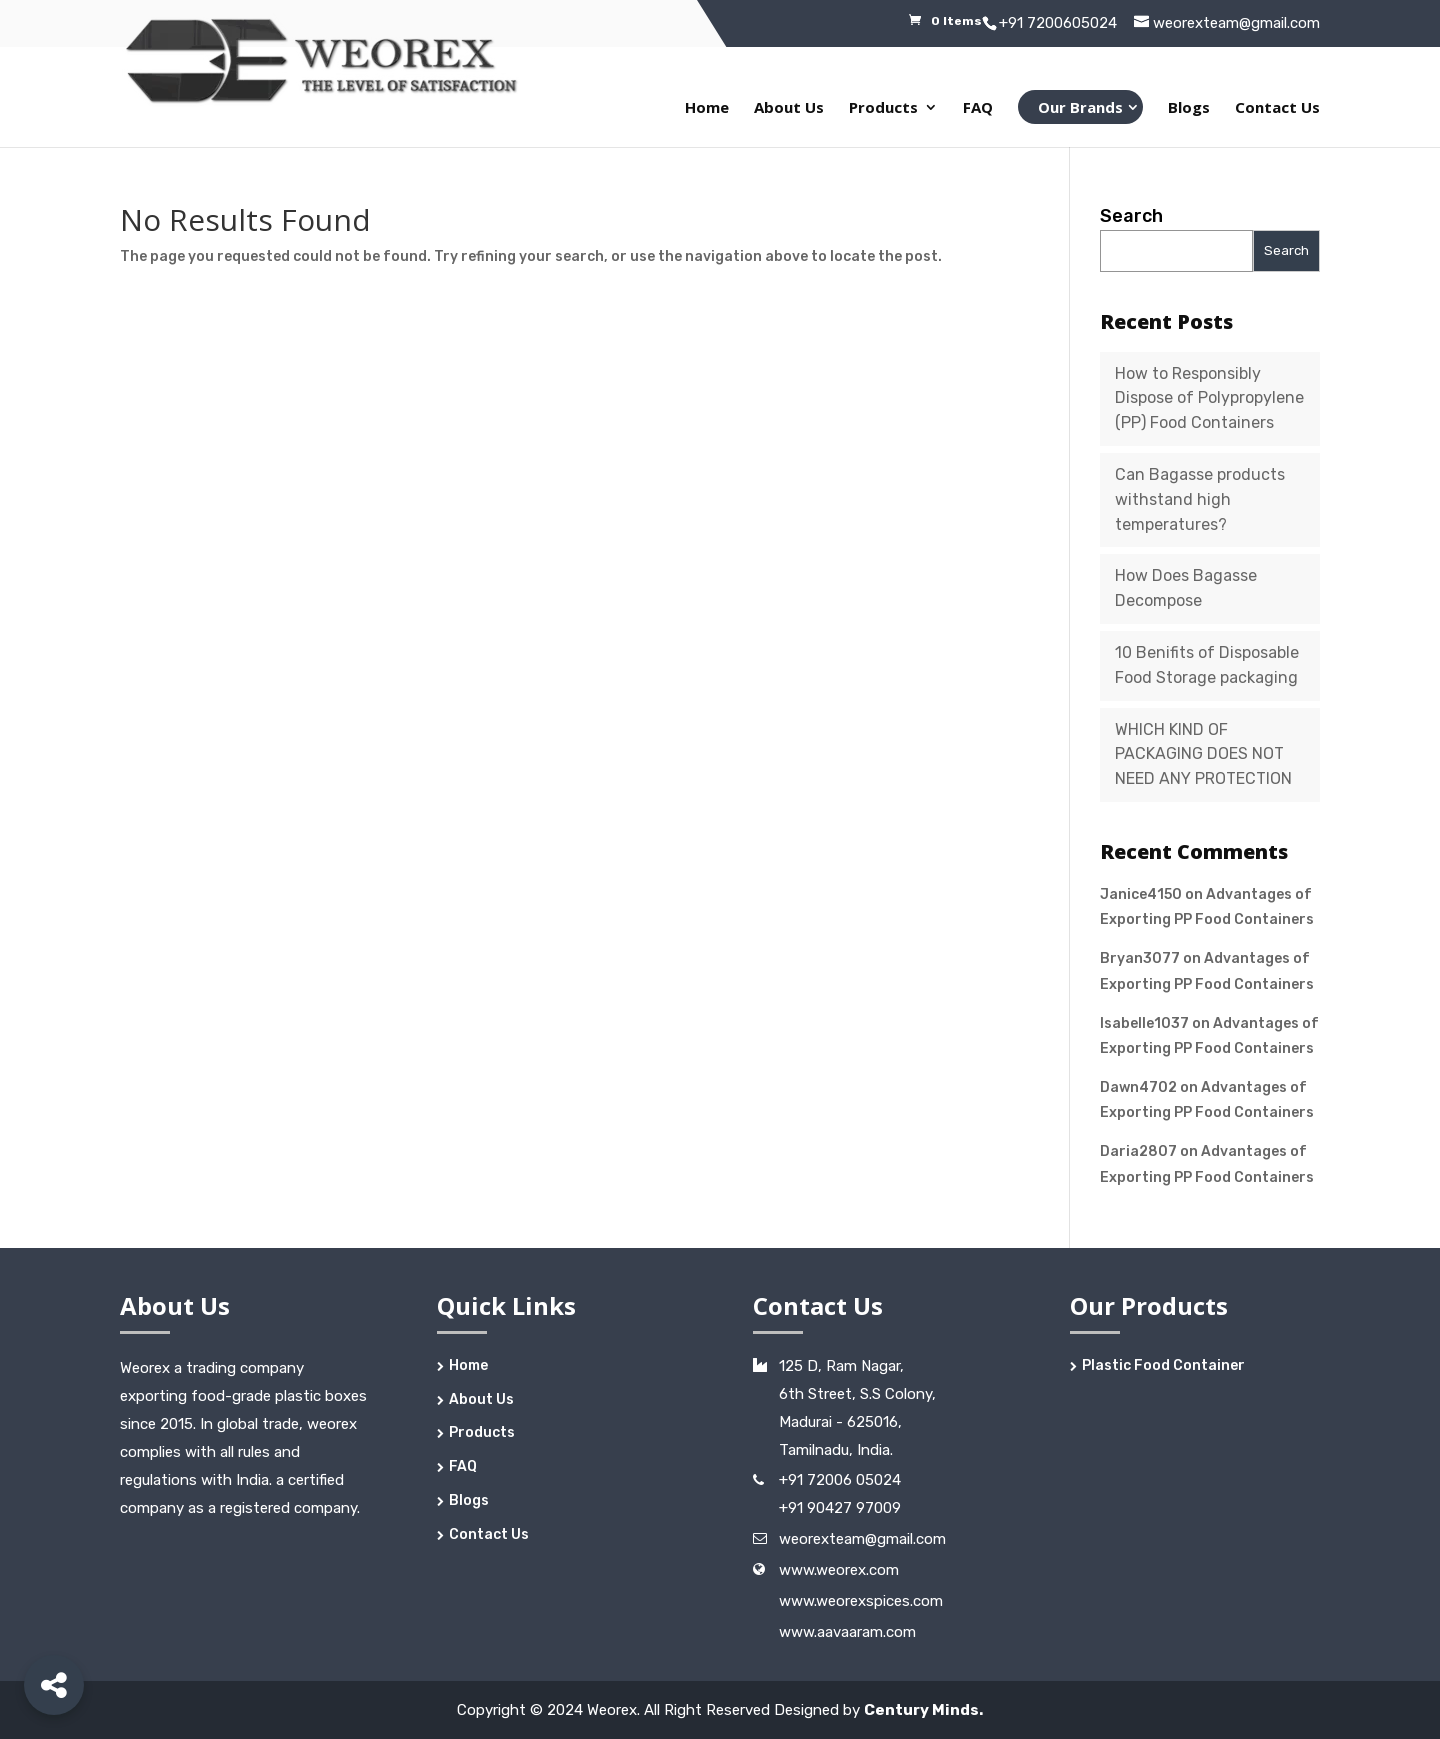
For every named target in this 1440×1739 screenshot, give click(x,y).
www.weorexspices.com (861, 1601)
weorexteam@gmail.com (862, 1539)
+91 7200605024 (1058, 23)
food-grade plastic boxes (279, 1396)
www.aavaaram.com (847, 1632)
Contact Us (1277, 108)
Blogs (1189, 108)
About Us (789, 108)
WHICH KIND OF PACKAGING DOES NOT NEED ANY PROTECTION (1203, 754)
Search (1131, 216)
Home (707, 108)
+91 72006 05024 (840, 1480)
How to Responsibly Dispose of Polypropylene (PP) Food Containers (1209, 398)
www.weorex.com (839, 1570)
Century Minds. (923, 1710)
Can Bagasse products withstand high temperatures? (1200, 499)
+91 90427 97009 (840, 1508)
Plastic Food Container (1163, 1365)
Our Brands (1080, 107)
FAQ (978, 108)
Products (883, 108)
